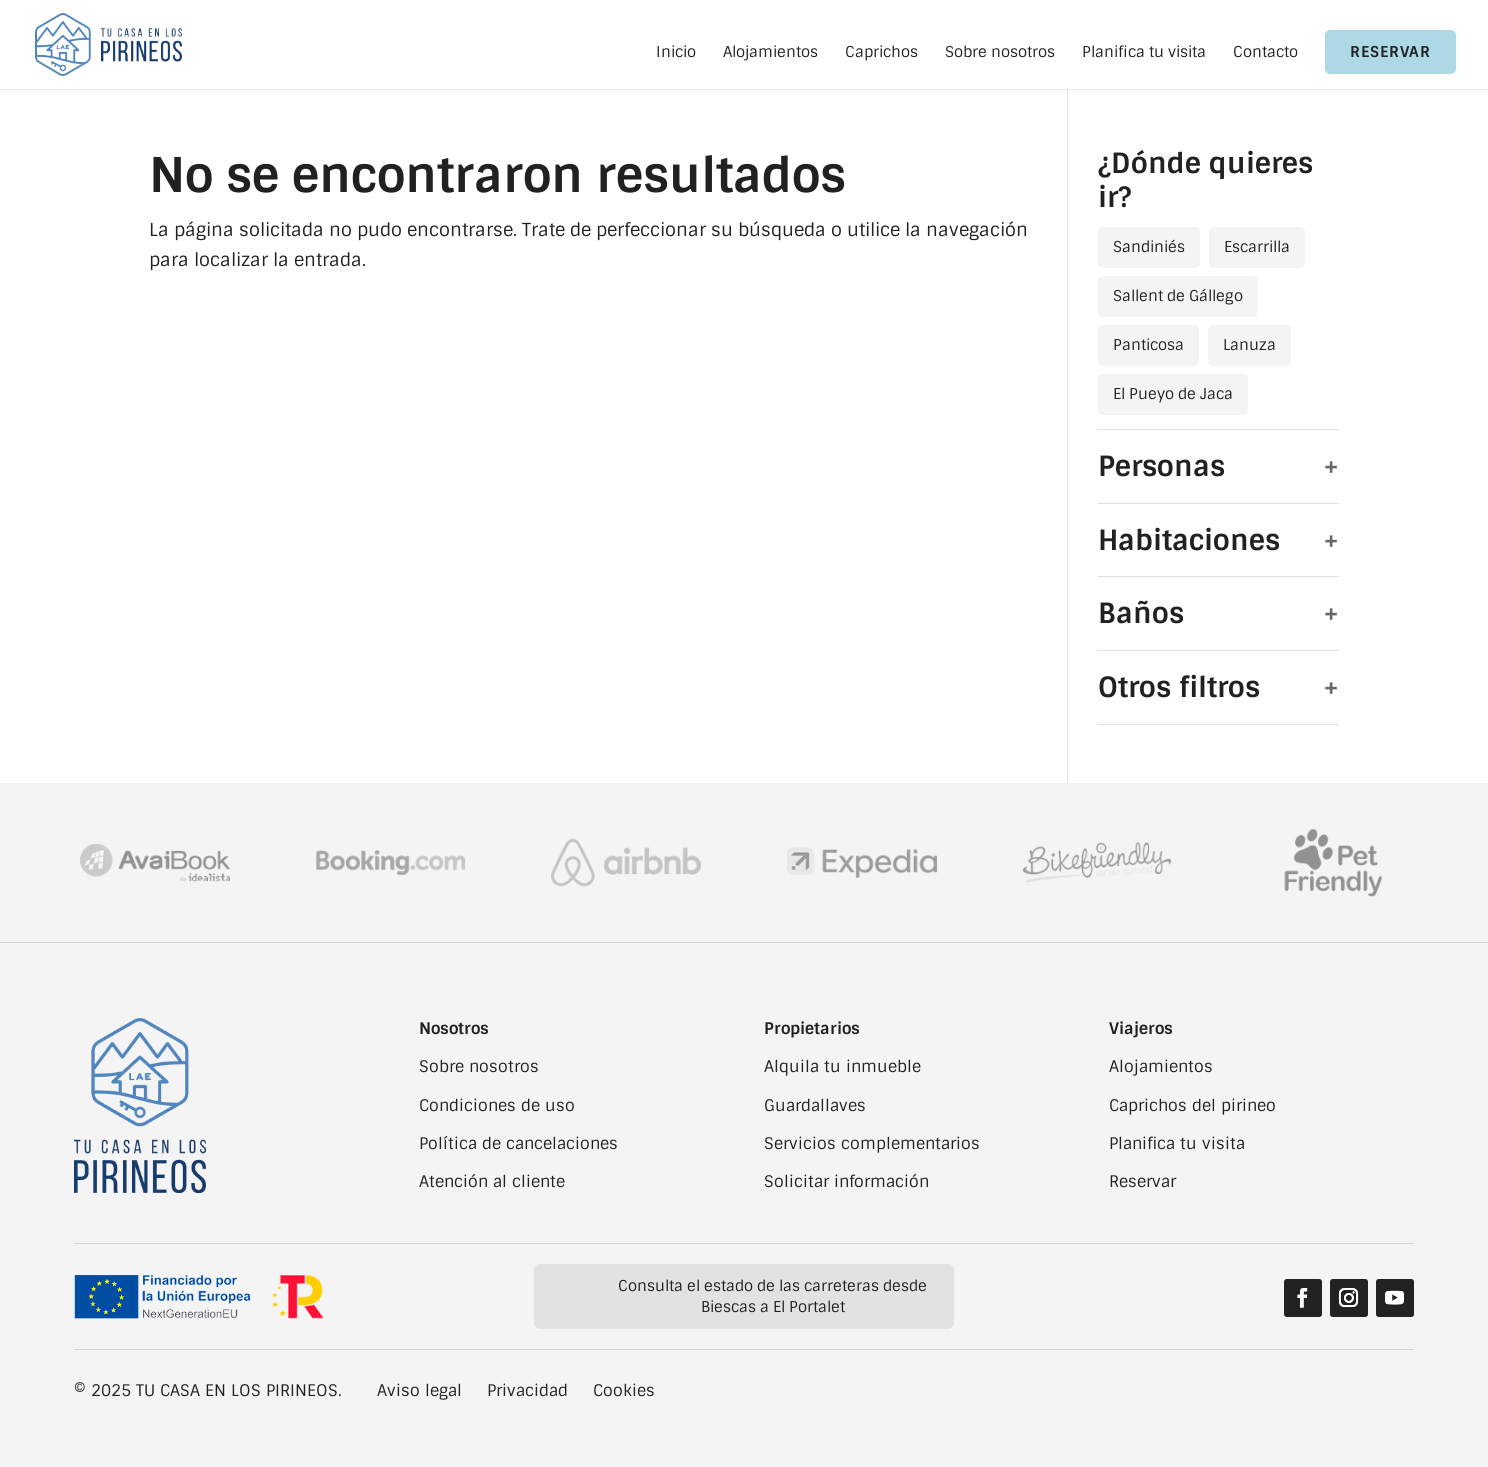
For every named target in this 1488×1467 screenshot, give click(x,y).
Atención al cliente (492, 1181)
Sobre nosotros (1000, 53)
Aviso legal (419, 1390)
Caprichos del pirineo (1192, 1105)
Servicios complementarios (872, 1143)
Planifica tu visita (1144, 53)
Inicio (676, 53)
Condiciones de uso (497, 1105)
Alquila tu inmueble (842, 1066)
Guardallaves (815, 1105)
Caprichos (881, 53)
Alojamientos (770, 53)
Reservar (1390, 52)
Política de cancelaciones (518, 1143)
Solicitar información (846, 1181)
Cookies (624, 1390)
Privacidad (527, 1390)
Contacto (1265, 53)
